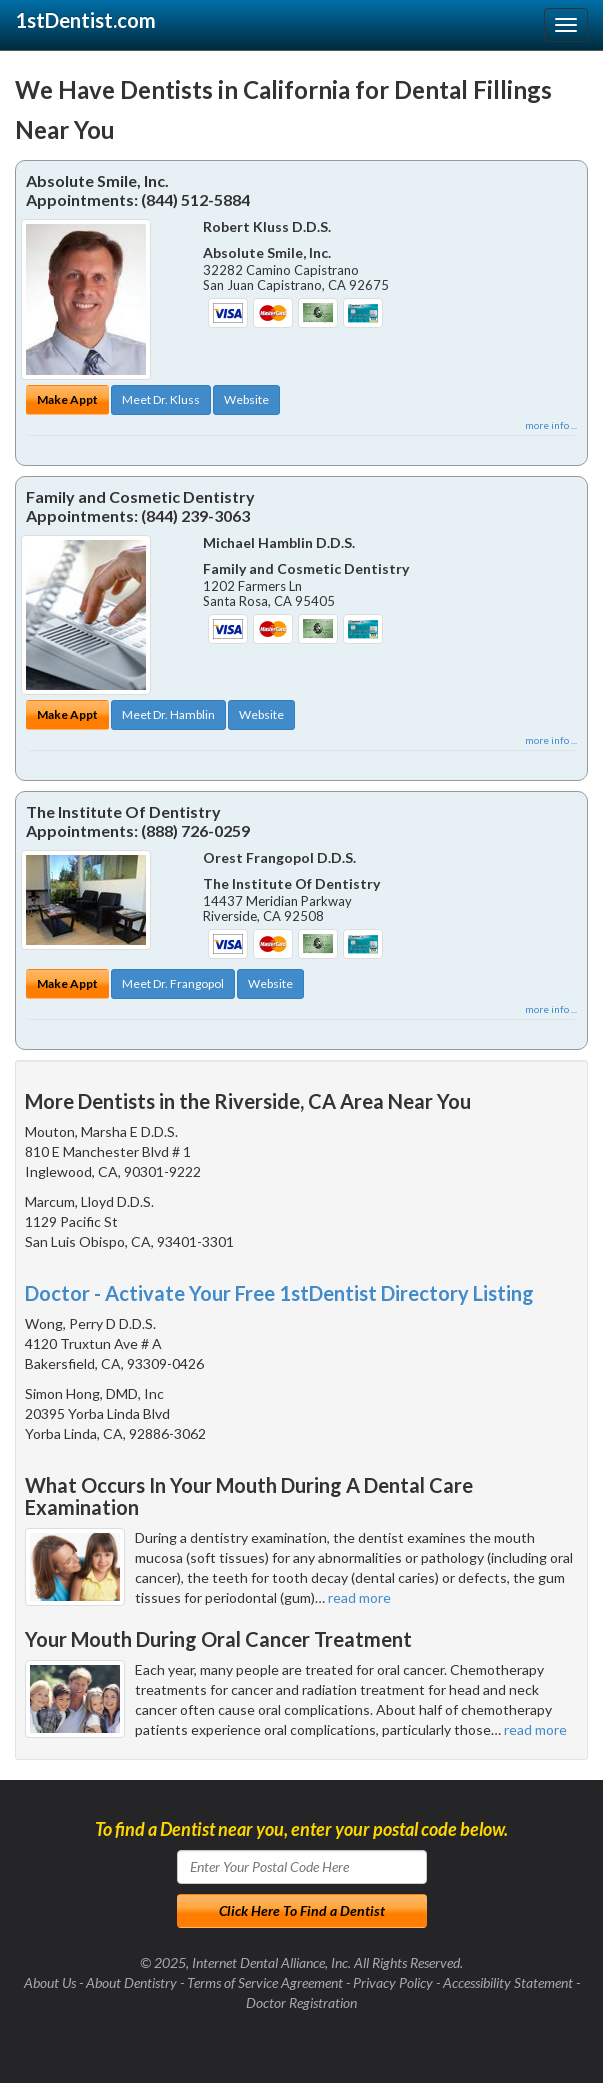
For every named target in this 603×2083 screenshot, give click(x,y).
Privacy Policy (393, 1982)
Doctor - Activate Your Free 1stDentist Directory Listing (279, 1293)
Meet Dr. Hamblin (168, 714)
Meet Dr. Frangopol (173, 983)
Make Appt (67, 399)
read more (359, 1597)
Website (246, 399)
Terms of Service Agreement (265, 1982)
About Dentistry (131, 1982)
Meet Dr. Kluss (161, 399)
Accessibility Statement (508, 1982)
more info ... (551, 425)
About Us (50, 1982)
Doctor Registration (301, 2002)
